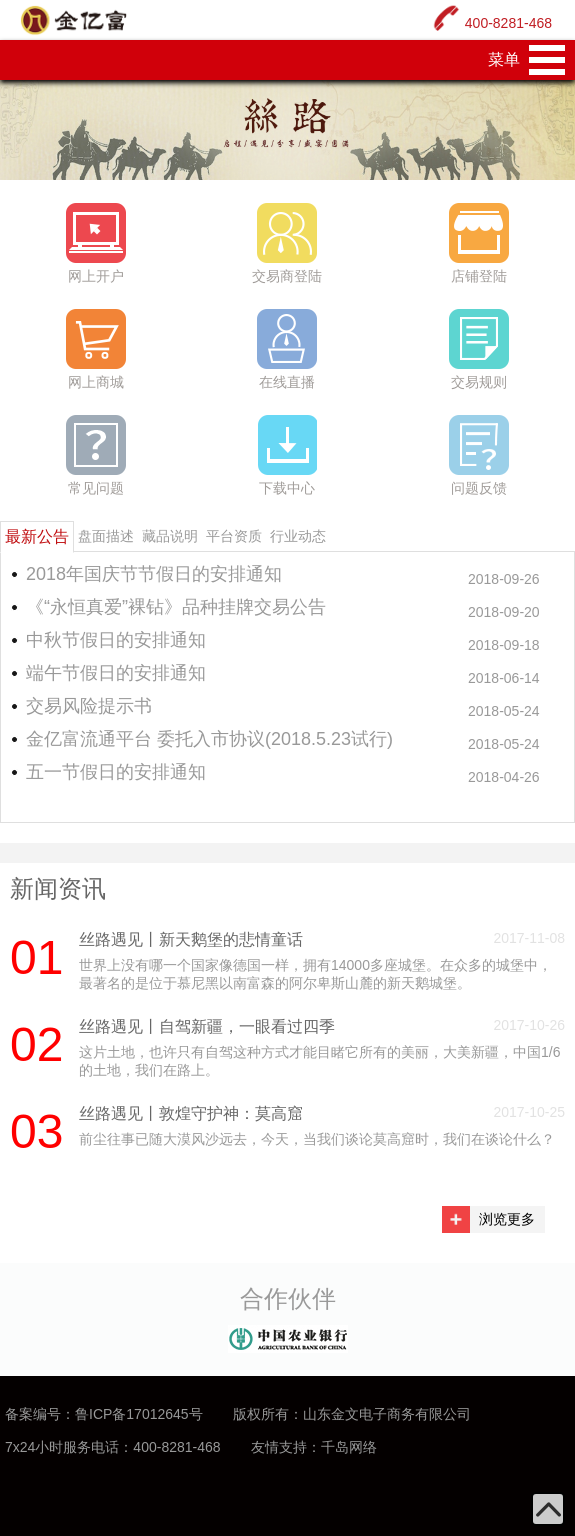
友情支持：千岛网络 (314, 1447)
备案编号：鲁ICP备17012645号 (104, 1414)
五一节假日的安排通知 (116, 772)
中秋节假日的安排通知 (116, 640)
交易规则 (479, 349)
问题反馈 (479, 455)
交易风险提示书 (89, 706)
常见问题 (96, 455)
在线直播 (287, 349)
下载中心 (287, 455)
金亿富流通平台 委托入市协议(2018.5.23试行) (209, 739)
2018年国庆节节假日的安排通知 (154, 574)
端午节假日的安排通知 (116, 673)
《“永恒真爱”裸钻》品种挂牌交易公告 (176, 607)
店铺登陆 (479, 243)
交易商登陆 (287, 243)
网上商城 (96, 349)
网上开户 (96, 243)
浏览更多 (507, 1219)
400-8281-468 (508, 23)
